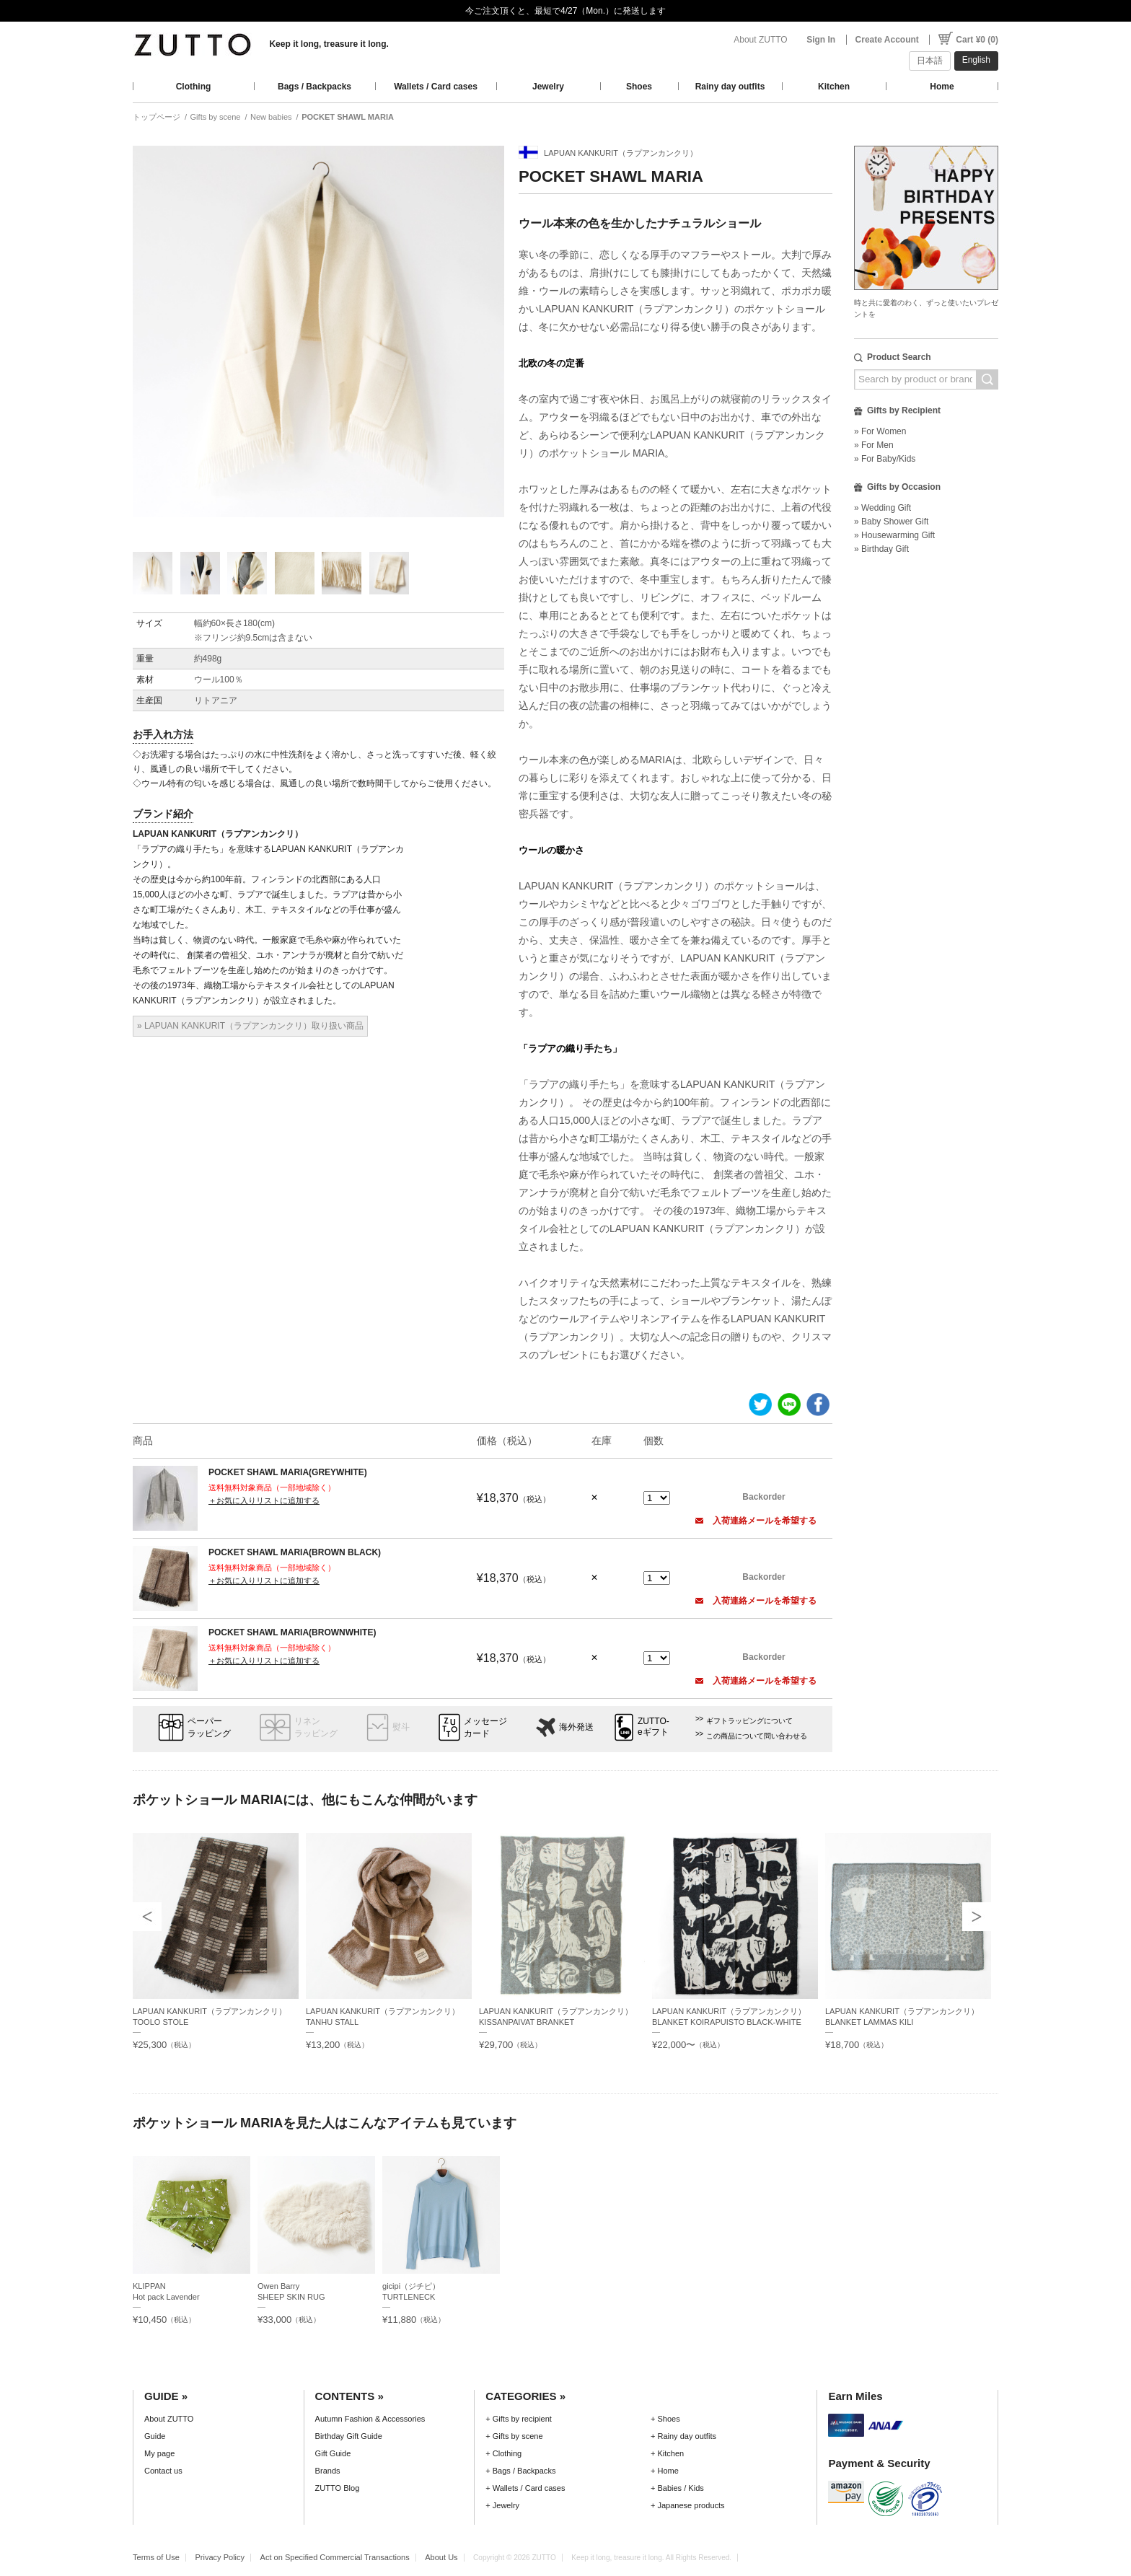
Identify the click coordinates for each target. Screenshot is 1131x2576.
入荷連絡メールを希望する (756, 1521)
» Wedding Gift (882, 508)
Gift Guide (333, 2453)
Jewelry (548, 87)
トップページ (156, 117)
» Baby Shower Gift (891, 521)
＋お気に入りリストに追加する (264, 1500)
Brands (327, 2470)
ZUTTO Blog (337, 2488)
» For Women (880, 431)
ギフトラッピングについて (749, 1721)
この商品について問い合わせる (756, 1736)
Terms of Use (156, 2557)
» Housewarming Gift (894, 535)
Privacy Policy (220, 2557)
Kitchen (834, 87)
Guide (154, 2436)
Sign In (820, 40)
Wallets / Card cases (436, 87)
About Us (441, 2557)
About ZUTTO (760, 40)
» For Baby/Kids (884, 459)
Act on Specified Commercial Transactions (335, 2557)
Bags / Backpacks (314, 87)
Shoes (639, 87)
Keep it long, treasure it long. (328, 44)
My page (159, 2453)
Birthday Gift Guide (348, 2436)
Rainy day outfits (730, 87)
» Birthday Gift (881, 549)
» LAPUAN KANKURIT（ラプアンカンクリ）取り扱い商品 (250, 1026)
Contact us (163, 2470)
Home (942, 87)
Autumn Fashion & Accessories (370, 2418)
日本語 (930, 61)
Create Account (887, 40)
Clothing (193, 87)
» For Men (874, 445)
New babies (271, 117)
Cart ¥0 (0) (977, 40)
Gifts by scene (215, 117)
